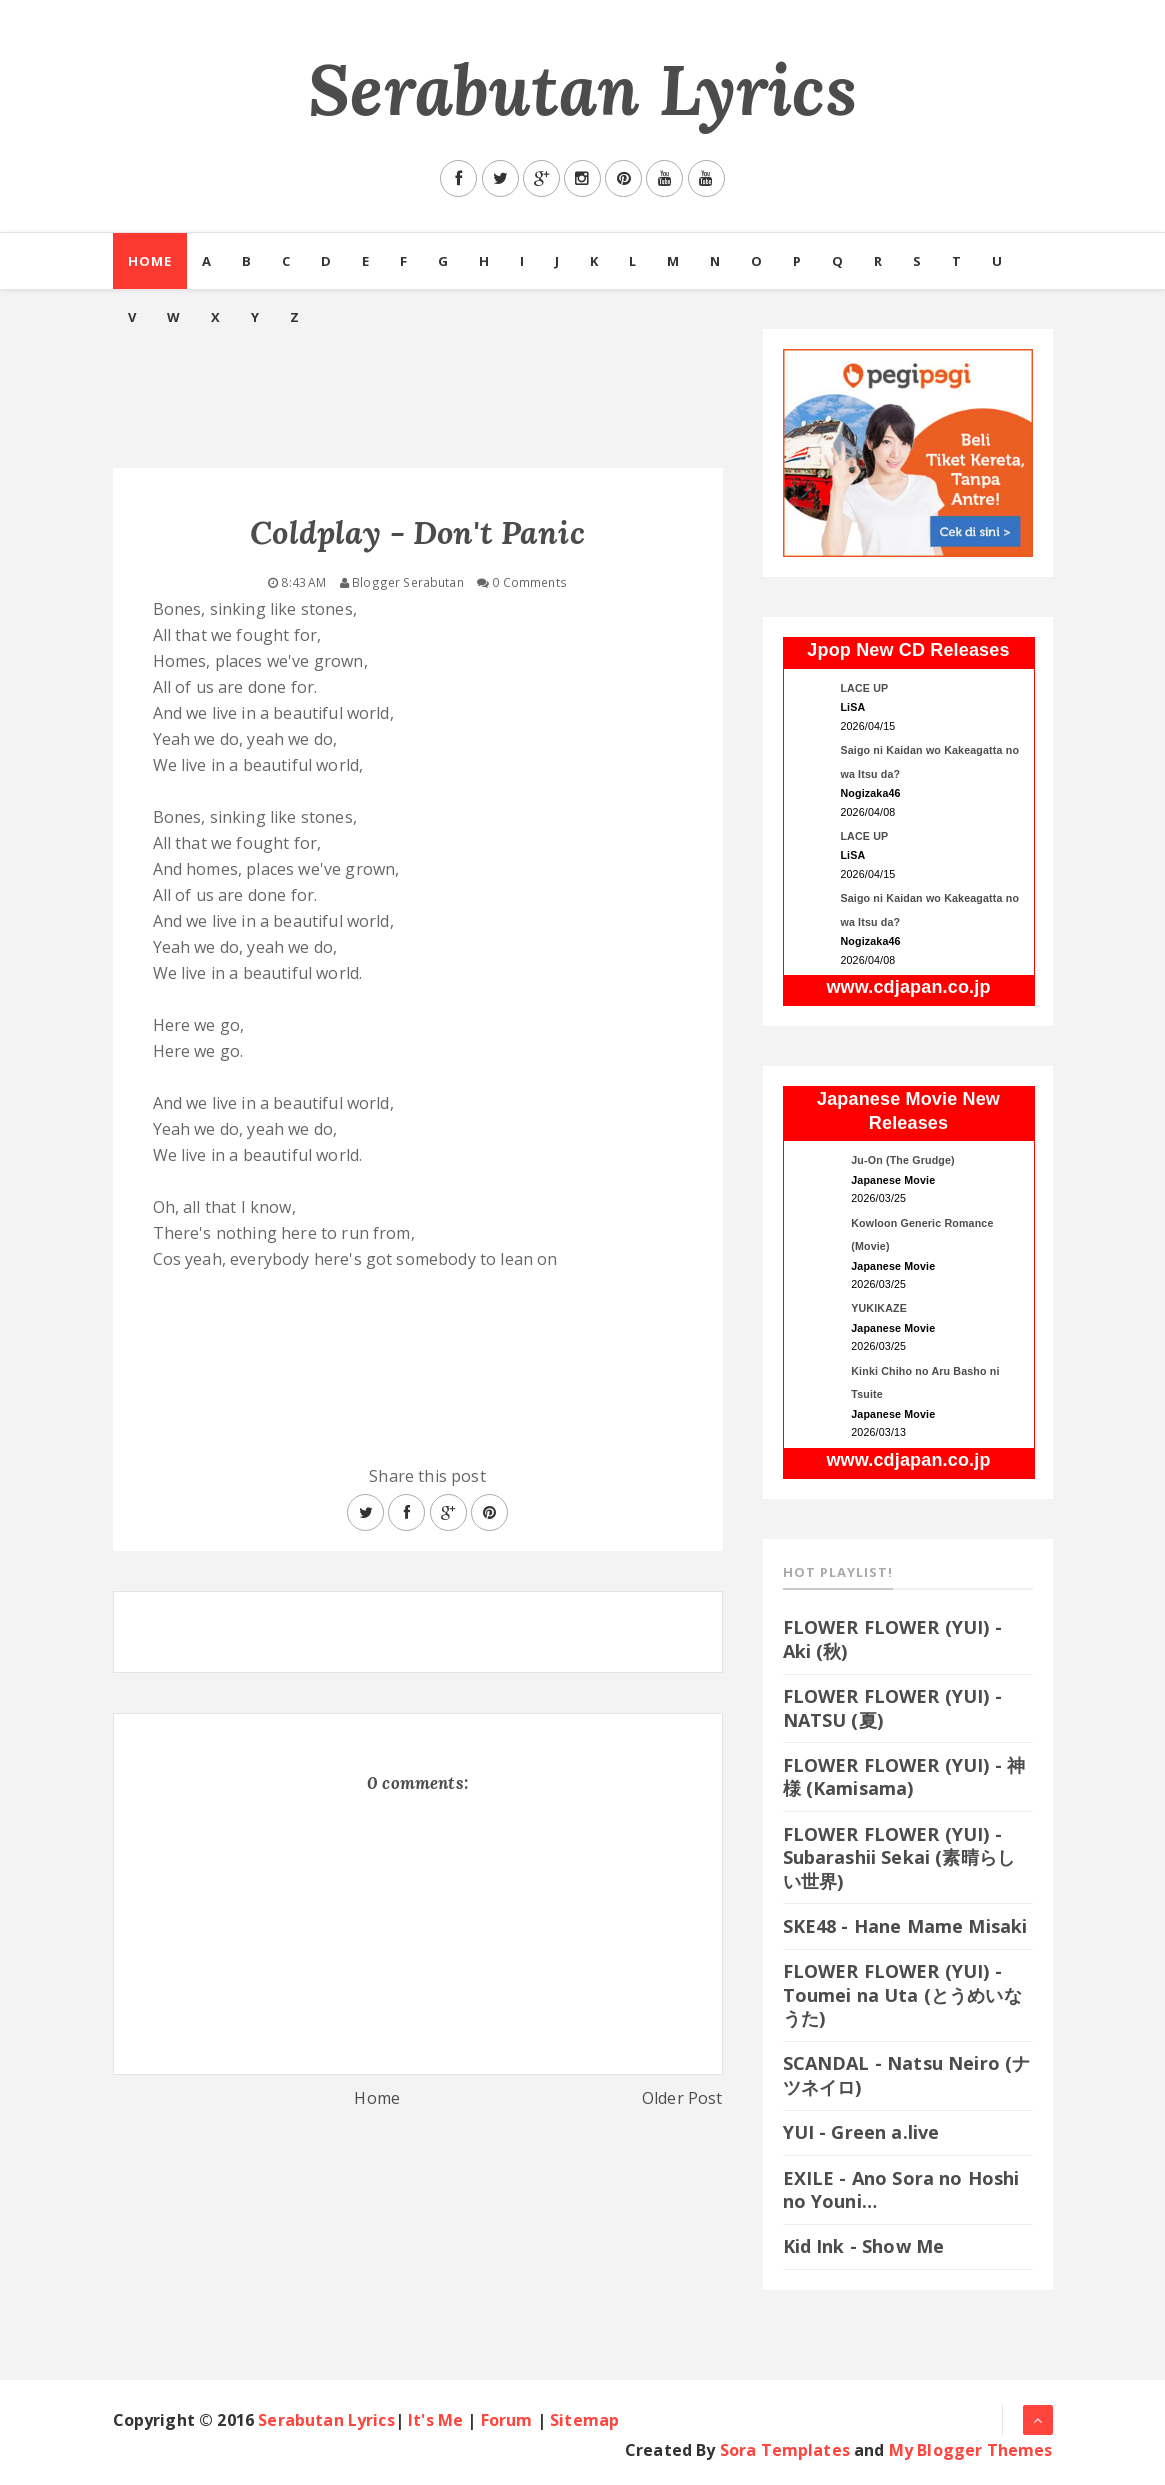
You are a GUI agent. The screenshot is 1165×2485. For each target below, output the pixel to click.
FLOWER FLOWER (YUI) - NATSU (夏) (892, 1707)
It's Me (435, 2420)
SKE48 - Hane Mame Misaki (905, 1926)
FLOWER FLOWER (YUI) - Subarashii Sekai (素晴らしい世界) (899, 1857)
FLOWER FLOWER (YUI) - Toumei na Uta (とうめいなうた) (902, 1994)
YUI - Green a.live (861, 2132)
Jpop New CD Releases (908, 650)
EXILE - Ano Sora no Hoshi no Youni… (901, 2189)
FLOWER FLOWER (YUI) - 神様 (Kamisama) (904, 1776)
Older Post (682, 2098)
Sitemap (584, 2420)
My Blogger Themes (971, 2450)
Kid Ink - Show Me (864, 2246)
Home (150, 261)
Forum (507, 2420)
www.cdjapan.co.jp (908, 987)
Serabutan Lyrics (582, 89)
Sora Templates (785, 2450)
